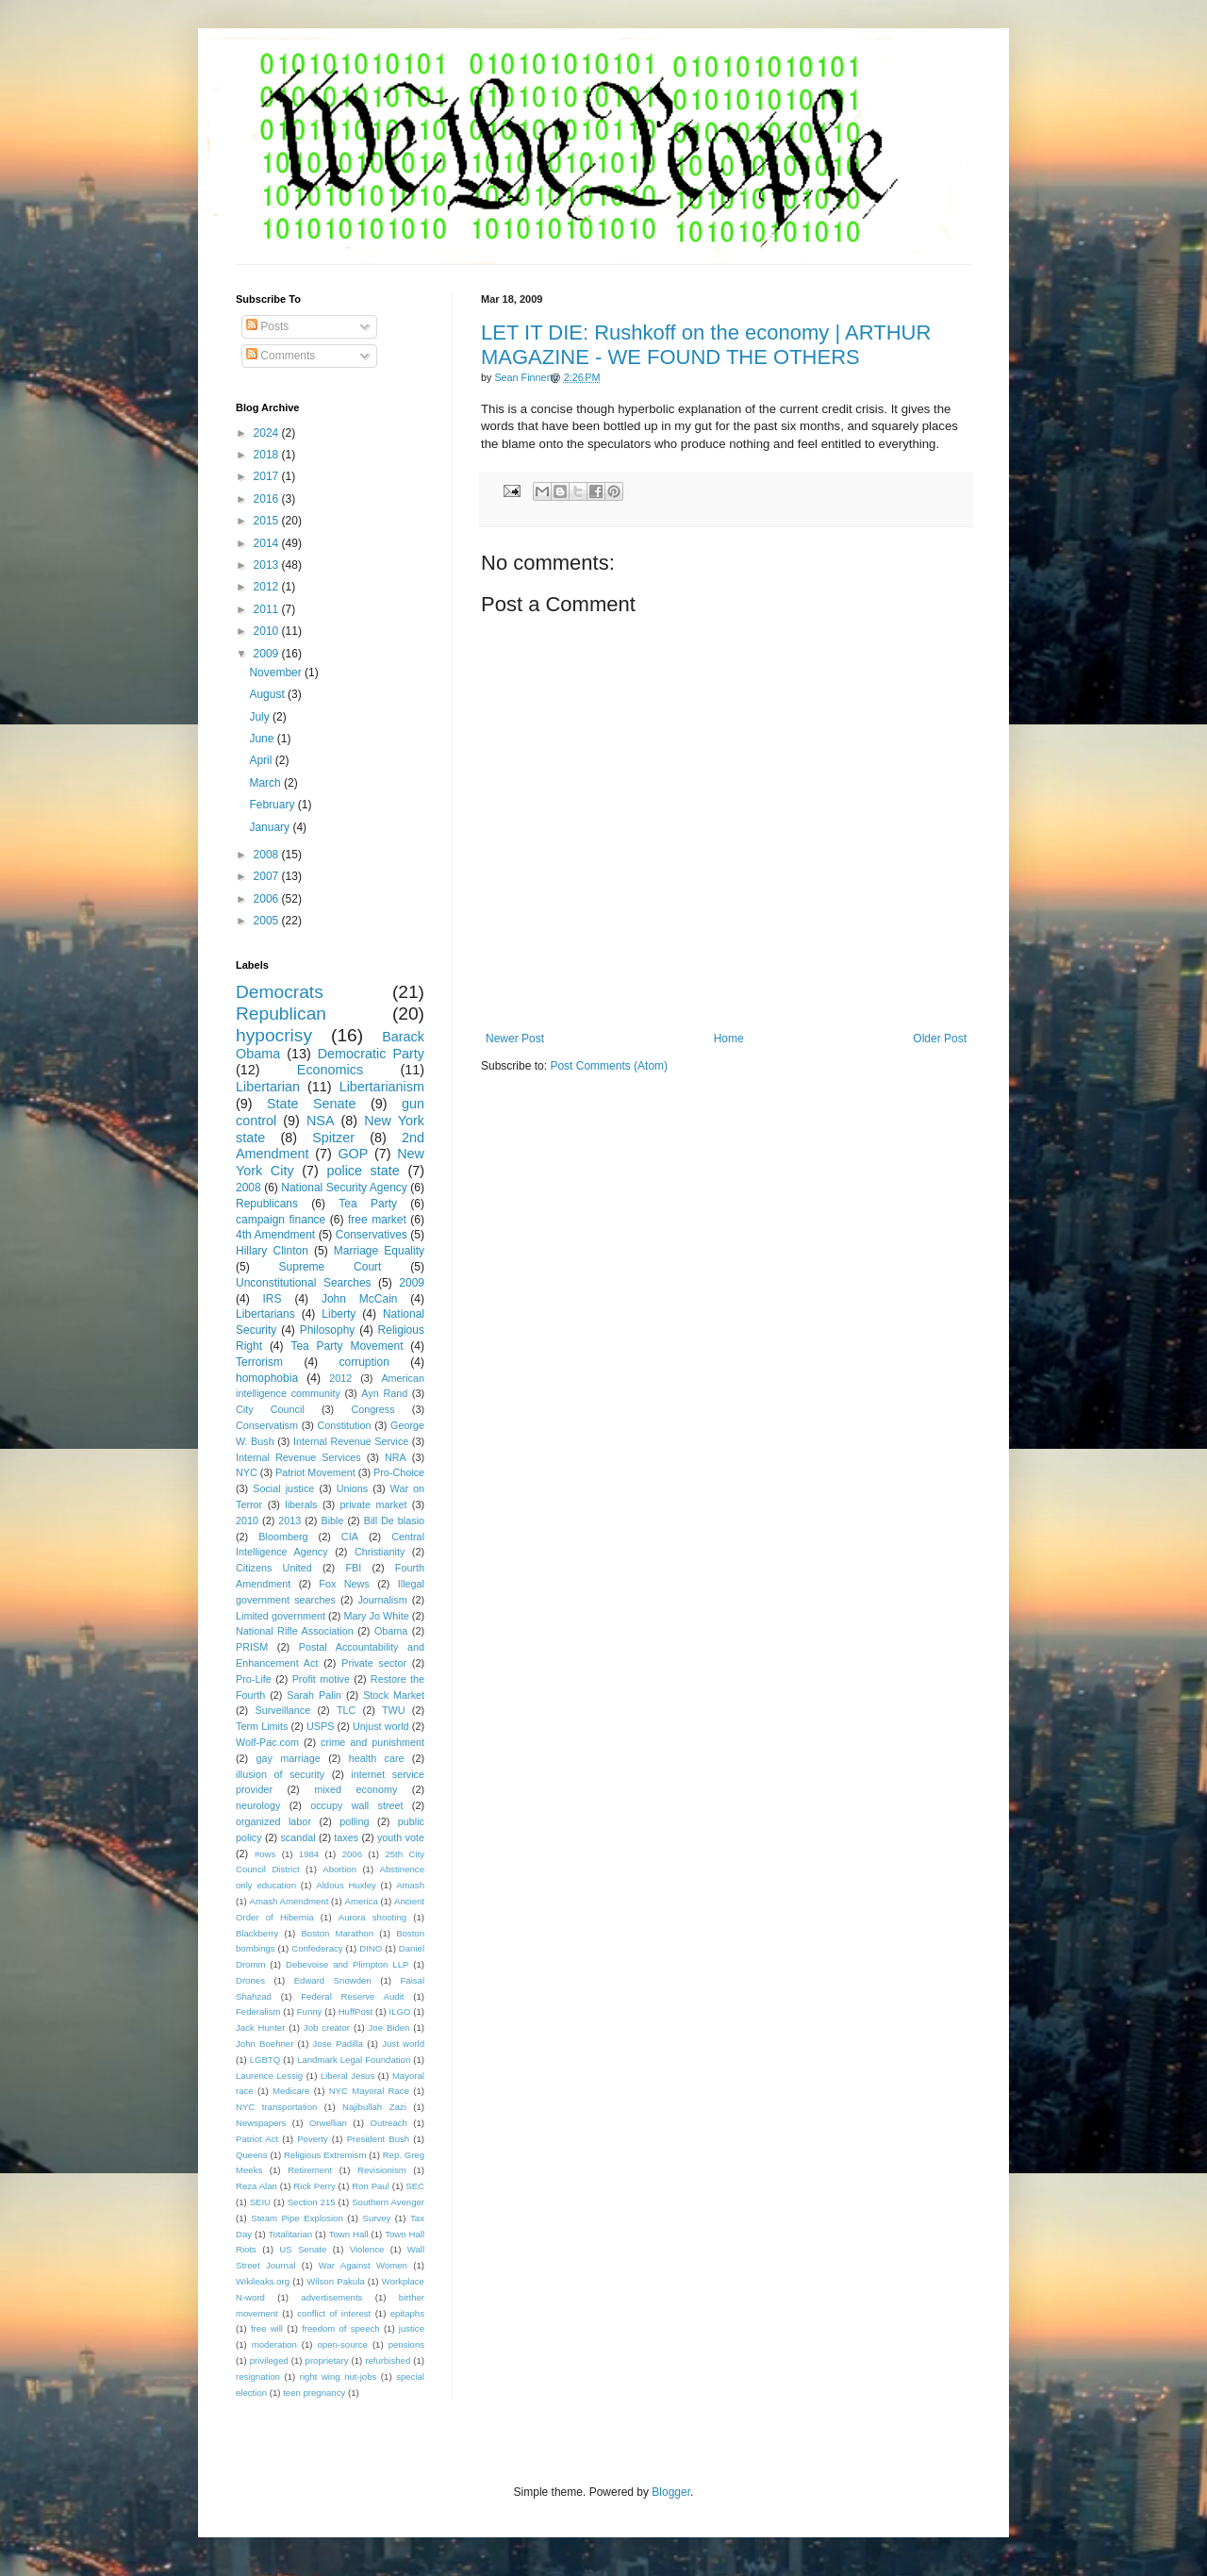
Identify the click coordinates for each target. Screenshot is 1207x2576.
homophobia (267, 1378)
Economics (330, 1069)
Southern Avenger (388, 2202)
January (270, 827)
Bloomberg (282, 1536)
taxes (346, 1837)
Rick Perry (314, 2186)
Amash (410, 1885)
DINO (370, 1948)
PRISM (252, 1647)
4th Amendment (275, 1234)
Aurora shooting (372, 1917)
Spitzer (333, 1137)
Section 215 (312, 2202)
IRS (272, 1298)
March (266, 782)
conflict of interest (334, 2313)
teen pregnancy (314, 2392)
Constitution (344, 1425)
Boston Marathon (337, 1933)
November (277, 672)
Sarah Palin (314, 1695)
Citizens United (274, 1567)
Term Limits (262, 1726)
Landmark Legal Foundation (353, 2059)
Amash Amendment (289, 1901)
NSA (320, 1120)
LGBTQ (265, 2059)
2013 (268, 565)
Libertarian (268, 1086)
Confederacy (316, 1948)
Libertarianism (381, 1086)
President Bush (378, 2139)
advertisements (331, 2297)
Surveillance (282, 1710)
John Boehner (264, 2043)
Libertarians (265, 1314)
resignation (258, 2376)
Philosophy (327, 1330)
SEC (414, 2186)
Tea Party (368, 1203)
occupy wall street (356, 1805)
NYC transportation (276, 2107)
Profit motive (321, 1679)
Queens (252, 2155)
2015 (268, 520)
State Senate (311, 1103)
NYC (246, 1472)
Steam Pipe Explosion (297, 2218)
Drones (250, 1980)
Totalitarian (290, 2234)
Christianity (380, 1551)
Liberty (338, 1314)
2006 (268, 899)
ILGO (400, 2011)
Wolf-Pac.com (267, 1742)
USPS (320, 1726)
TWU (393, 1710)
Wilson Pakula (335, 2281)
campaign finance (280, 1219)
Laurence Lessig (269, 2075)
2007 (268, 876)
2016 (268, 499)
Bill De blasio (394, 1520)
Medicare (291, 2091)
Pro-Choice (398, 1472)
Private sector (373, 1663)
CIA (349, 1536)
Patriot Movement (315, 1472)
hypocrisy (274, 1035)
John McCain (360, 1298)
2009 (268, 653)
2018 (268, 454)
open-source (343, 2344)
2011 (268, 609)
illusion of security (280, 1774)
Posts (267, 326)
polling (354, 1821)
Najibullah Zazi (374, 2107)
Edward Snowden (333, 1980)
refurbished (387, 2360)
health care (377, 1758)
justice (411, 2328)
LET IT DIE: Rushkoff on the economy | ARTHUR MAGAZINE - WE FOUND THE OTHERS (706, 345)
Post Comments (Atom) (609, 1065)
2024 (268, 433)
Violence (367, 2249)
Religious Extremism (325, 2155)
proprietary (327, 2360)
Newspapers (261, 2123)
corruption (364, 1362)
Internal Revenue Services (298, 1457)
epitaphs (407, 2313)
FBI (353, 1567)
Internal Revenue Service (350, 1441)
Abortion (339, 1869)
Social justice (283, 1488)
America (361, 1901)
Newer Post (515, 1038)
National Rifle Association (295, 1631)
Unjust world (381, 1726)
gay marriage (288, 1758)
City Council (270, 1409)
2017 (268, 476)
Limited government (280, 1615)
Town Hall (349, 2234)
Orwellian (328, 2123)
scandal (297, 1837)
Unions (353, 1488)
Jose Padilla (338, 2043)
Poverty (312, 2139)
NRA (395, 1457)
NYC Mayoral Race (369, 2091)
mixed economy (355, 1789)
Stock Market (393, 1695)
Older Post (940, 1038)
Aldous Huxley (345, 1885)
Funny (309, 2011)
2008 (268, 854)
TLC (346, 1710)
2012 (268, 586)
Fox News (344, 1583)
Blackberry (257, 1933)
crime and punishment (372, 1742)
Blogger (671, 2492)
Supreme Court (330, 1266)
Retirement (310, 2170)
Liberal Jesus (347, 2075)
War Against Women (363, 2265)
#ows (265, 1854)
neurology (258, 1805)
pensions (406, 2344)
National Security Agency (344, 1187)
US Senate (302, 2249)
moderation (274, 2344)
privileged (269, 2360)
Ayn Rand (384, 1393)
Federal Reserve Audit (352, 1996)
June (262, 738)
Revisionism (381, 2170)
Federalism (258, 2011)
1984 (309, 1854)
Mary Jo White (375, 1615)
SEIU (260, 2202)
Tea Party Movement (346, 1346)
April (261, 760)
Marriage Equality (379, 1250)
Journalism (381, 1599)
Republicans (267, 1203)
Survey (376, 2218)
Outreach (388, 2123)
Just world (403, 2043)
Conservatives (371, 1234)
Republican (281, 1013)
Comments (280, 355)
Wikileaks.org (262, 2281)
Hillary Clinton (272, 1250)
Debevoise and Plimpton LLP (347, 1964)
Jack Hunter (260, 2027)
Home (729, 1038)
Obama (390, 1631)
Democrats (279, 992)
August (268, 694)
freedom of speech (341, 2328)
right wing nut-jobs (338, 2376)
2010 (268, 631)
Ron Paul (370, 2186)
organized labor (273, 1821)
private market (373, 1504)
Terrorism (259, 1362)
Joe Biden (389, 2027)
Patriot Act (257, 2139)
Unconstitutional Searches (304, 1282)
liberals (301, 1504)
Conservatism (267, 1425)
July (261, 716)
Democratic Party (371, 1053)
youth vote (400, 1837)
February (273, 804)
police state (362, 1170)
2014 (268, 543)
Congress (372, 1409)
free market (377, 1219)
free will (267, 2328)
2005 (268, 920)
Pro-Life (254, 1679)
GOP (353, 1153)
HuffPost (356, 2011)
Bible (332, 1520)
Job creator (327, 2027)
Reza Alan (256, 2186)
